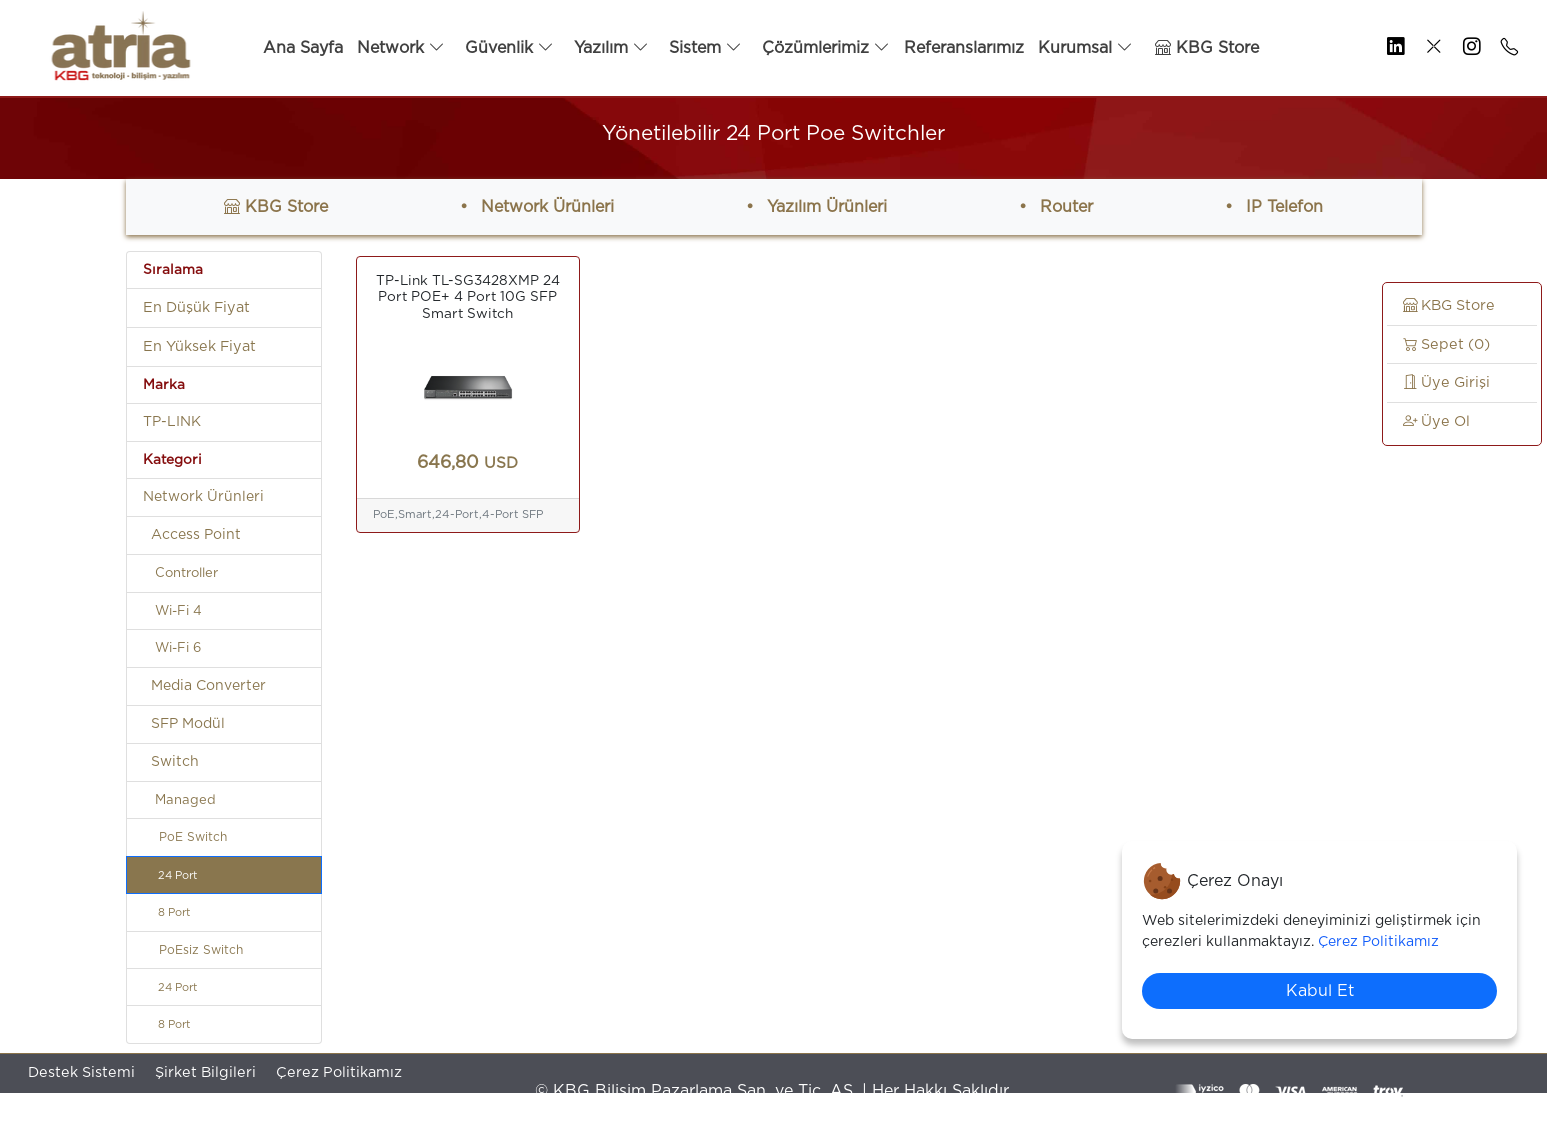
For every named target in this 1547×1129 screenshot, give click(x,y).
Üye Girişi (1446, 382)
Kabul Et (1320, 991)
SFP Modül (184, 724)
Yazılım (611, 48)
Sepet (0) (1446, 344)
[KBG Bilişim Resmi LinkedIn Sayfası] (1390, 48)
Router (1066, 207)
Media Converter (204, 686)
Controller (180, 573)
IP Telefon (1284, 207)
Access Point (192, 535)
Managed (179, 800)
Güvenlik (509, 48)
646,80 (467, 463)
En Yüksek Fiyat (199, 346)
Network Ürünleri (547, 207)
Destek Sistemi (81, 1072)
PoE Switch (185, 837)
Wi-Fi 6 (172, 648)
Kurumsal (1085, 48)
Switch (171, 762)
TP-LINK (172, 422)
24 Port (170, 875)
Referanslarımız (964, 48)
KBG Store (1207, 48)
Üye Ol (1436, 421)
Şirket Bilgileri (205, 1072)
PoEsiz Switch (193, 950)
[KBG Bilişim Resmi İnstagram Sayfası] (1466, 48)
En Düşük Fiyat (196, 307)
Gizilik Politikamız (91, 1109)
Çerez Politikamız (339, 1072)
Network (401, 48)
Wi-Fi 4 (172, 611)
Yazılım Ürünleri (827, 207)
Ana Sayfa (303, 48)
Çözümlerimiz (826, 48)
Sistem (705, 48)
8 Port (166, 912)
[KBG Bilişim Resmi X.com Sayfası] (1428, 48)
